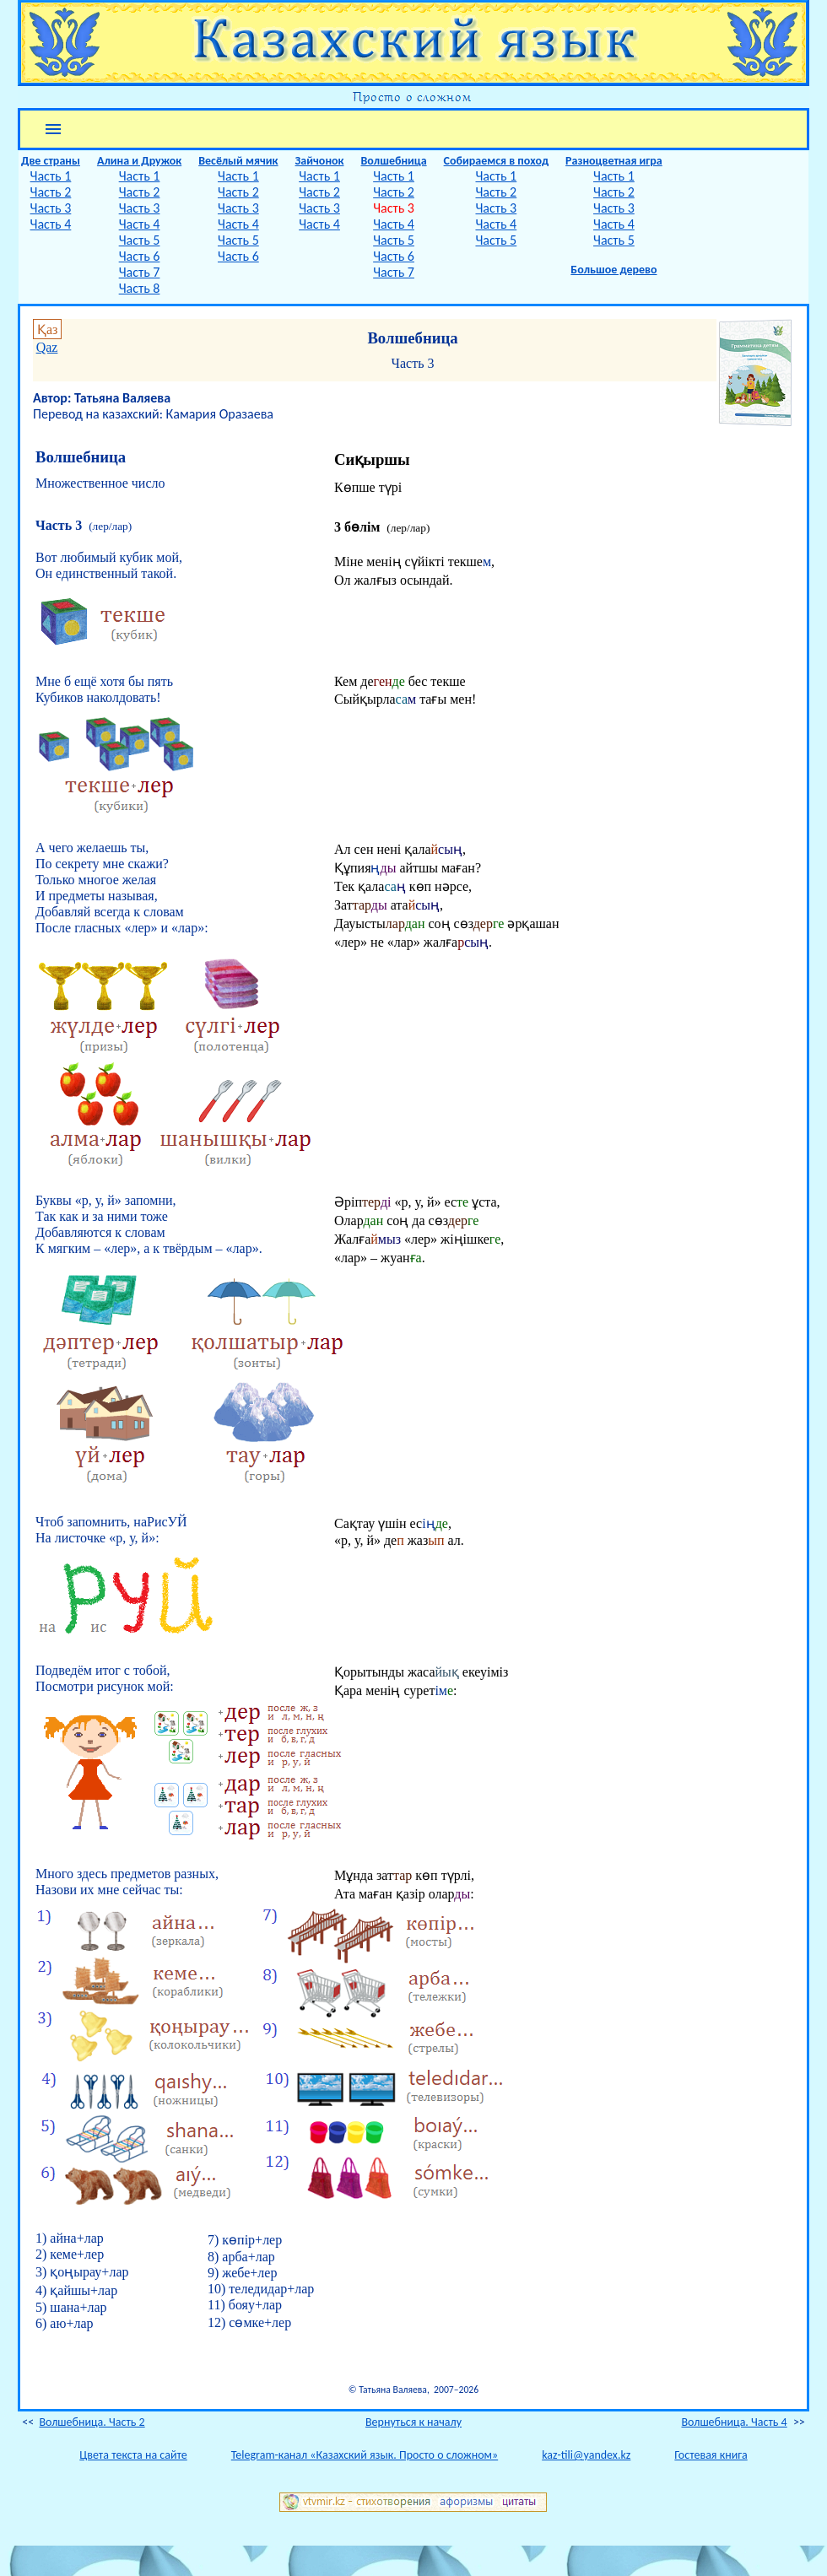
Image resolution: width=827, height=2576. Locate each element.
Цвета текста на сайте (132, 2455)
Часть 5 (139, 240)
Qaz (47, 347)
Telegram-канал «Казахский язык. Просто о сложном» (364, 2455)
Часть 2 (51, 192)
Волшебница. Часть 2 (91, 2422)
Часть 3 (51, 208)
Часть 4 (51, 224)
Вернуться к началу (413, 2422)
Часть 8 (139, 288)
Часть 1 (51, 176)
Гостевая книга (710, 2455)
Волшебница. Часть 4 (734, 2422)
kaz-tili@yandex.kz (586, 2455)
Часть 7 (139, 272)
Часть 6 (139, 256)
